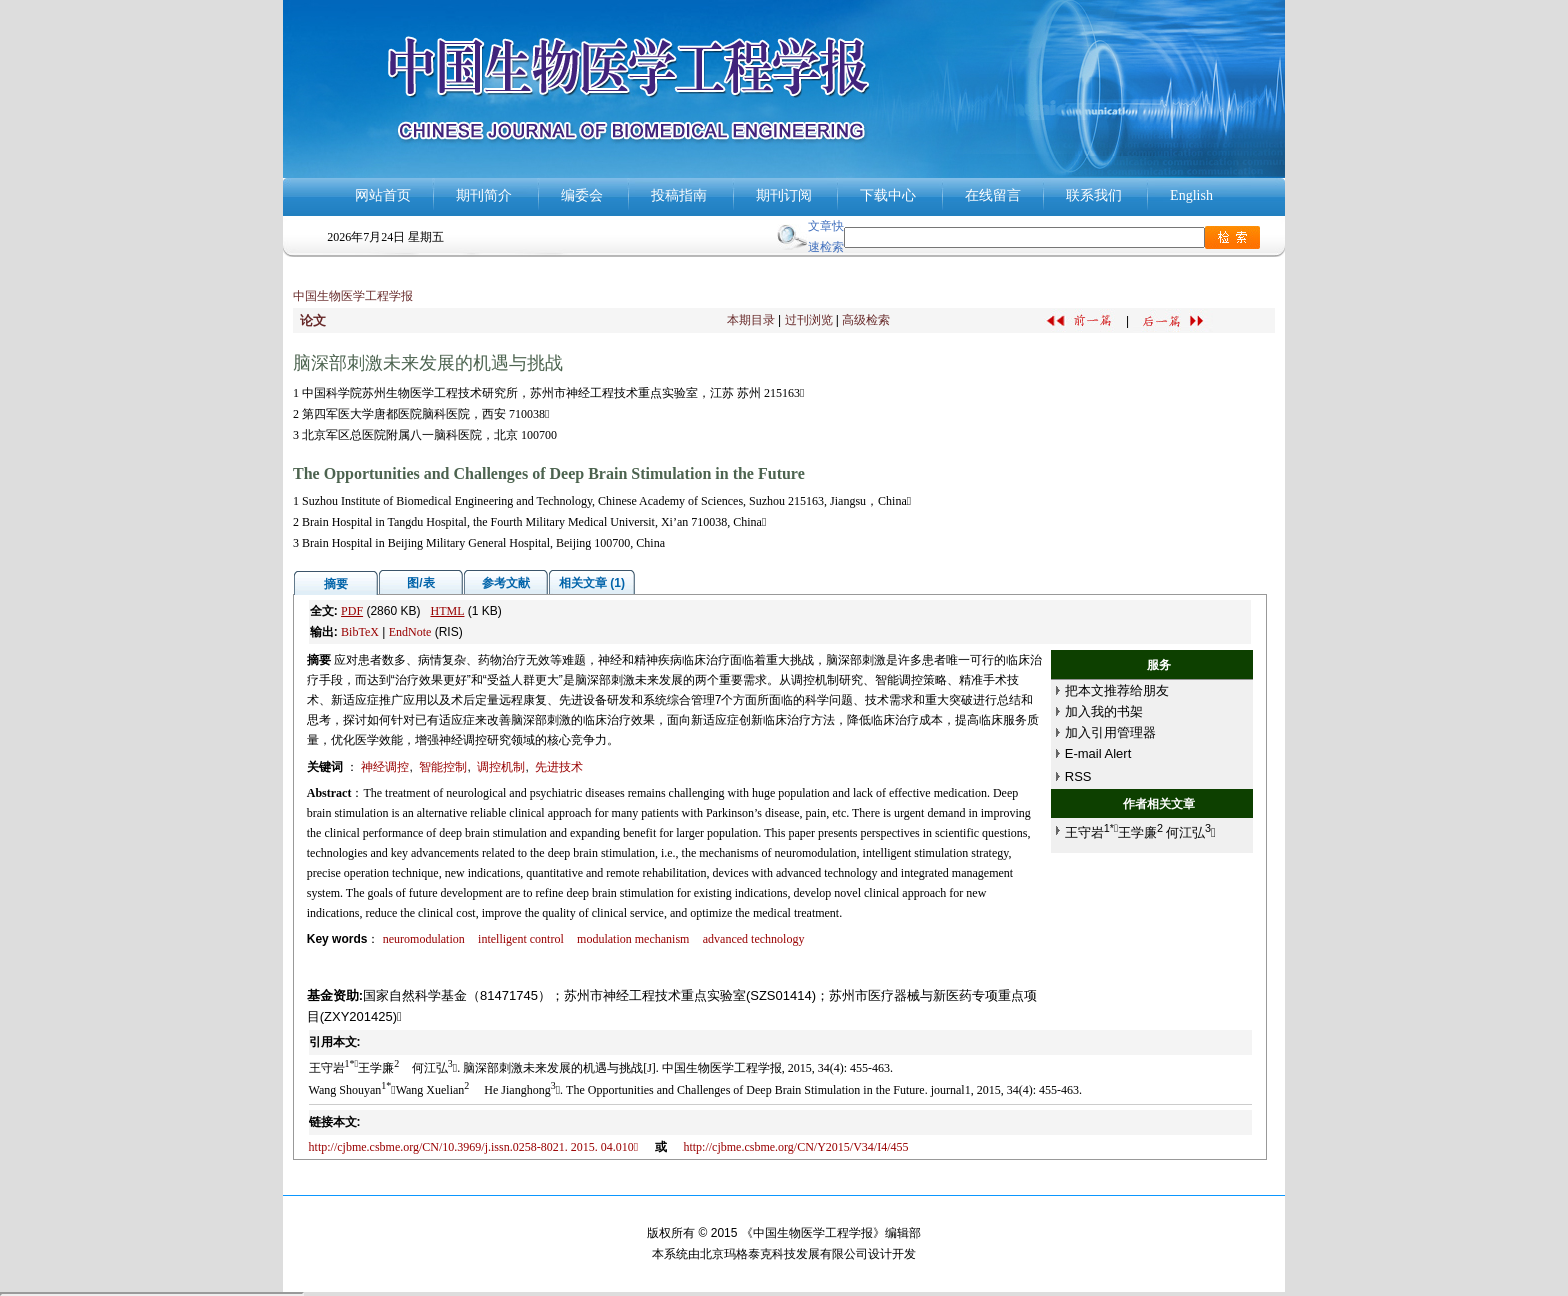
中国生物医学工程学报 (353, 296)
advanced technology (754, 939)
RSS (1078, 776)
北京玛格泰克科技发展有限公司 (784, 1254)
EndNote (410, 632)
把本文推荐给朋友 (1117, 690)
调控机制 (501, 767)
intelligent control (521, 939)
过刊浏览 (809, 320)
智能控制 (443, 767)
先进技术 (559, 767)
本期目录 (751, 320)
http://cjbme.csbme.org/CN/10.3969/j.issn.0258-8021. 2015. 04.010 (473, 1147)
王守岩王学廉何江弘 (1140, 832)
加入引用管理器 (1110, 732)
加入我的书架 (1104, 711)
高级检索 (866, 320)
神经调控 (385, 767)
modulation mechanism (633, 939)
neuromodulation (424, 939)
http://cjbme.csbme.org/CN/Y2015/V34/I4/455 (795, 1147)
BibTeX (360, 632)
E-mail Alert (1098, 753)
